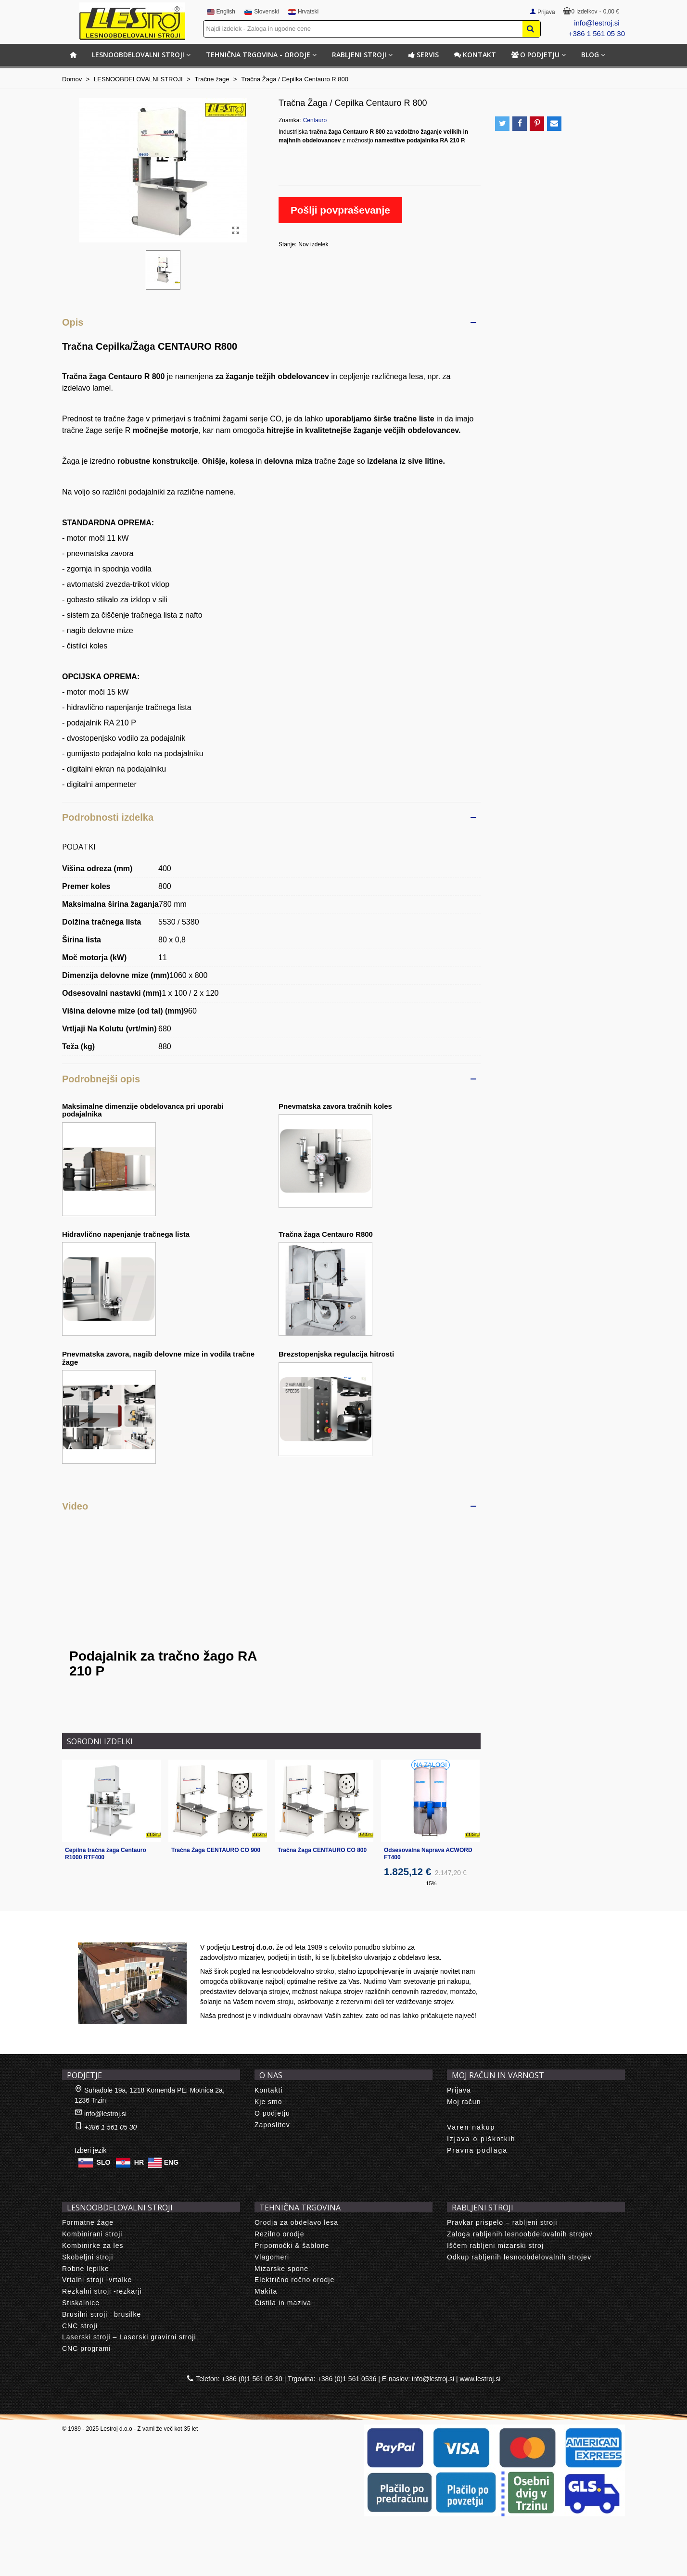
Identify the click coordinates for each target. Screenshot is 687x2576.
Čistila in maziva (282, 2303)
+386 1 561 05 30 (597, 33)
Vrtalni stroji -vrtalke (97, 2280)
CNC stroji (80, 2326)
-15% (430, 1883)
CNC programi (86, 2348)
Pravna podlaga (477, 2150)
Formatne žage (88, 2222)
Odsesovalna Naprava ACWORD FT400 (428, 1854)
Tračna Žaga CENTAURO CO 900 (215, 1850)
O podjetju (535, 54)
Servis (423, 54)
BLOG (590, 54)
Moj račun (464, 2102)
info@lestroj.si (596, 23)
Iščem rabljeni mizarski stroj (495, 2245)
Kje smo (268, 2102)
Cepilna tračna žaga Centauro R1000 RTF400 (105, 1854)
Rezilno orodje (279, 2234)
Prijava (459, 2090)
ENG (171, 2162)
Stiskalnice (81, 2303)
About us (86, 1932)
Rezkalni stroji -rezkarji (102, 2291)
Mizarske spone (281, 2268)
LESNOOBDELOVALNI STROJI (138, 54)
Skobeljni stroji (87, 2257)
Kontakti (268, 2090)
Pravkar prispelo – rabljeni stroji (502, 2222)
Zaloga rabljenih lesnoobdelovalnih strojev (520, 2234)
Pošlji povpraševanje (340, 210)
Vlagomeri (271, 2257)
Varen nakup (471, 2127)
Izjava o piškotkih (481, 2139)
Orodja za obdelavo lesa (296, 2222)
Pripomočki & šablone (291, 2245)
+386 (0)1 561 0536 (347, 2379)
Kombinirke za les (93, 2245)
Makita (265, 2291)
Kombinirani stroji (92, 2234)
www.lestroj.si (480, 2379)
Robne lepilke (85, 2268)
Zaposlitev (272, 2125)
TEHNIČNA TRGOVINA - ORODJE (258, 54)
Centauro (315, 120)
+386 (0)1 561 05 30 (251, 2379)
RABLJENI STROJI (359, 54)
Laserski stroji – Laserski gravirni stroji (129, 2337)
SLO (104, 2162)
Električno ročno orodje (294, 2280)
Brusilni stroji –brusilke (101, 2314)
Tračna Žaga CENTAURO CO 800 (322, 1850)
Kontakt (475, 54)
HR (139, 2162)
